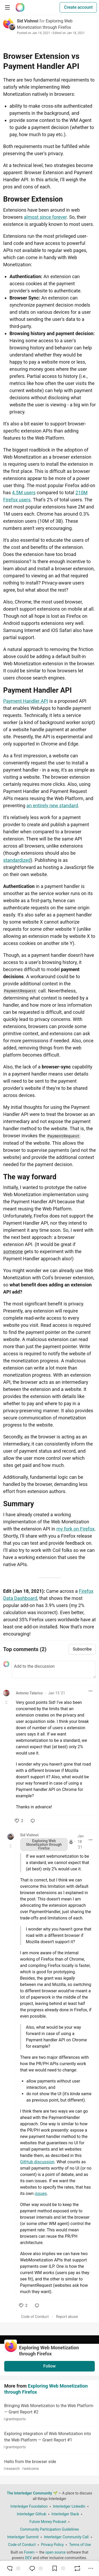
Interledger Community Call (66, 2537)
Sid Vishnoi (27, 20)
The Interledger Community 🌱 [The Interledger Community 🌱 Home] (32, 2493)
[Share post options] (91, 2568)
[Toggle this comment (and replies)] (6, 1702)
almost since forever (45, 217)
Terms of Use (80, 2544)
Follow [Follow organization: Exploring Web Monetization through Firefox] (49, 2366)
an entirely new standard (52, 805)
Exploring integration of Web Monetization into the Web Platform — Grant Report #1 (49, 2440)
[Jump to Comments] (35, 2568)
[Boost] (77, 2568)
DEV (28, 2558)
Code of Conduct (35, 2316)
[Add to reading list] (58, 2568)
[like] (19, 1821)
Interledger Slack (65, 2514)
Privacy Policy (52, 2544)
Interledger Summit (23, 2537)
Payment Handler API (25, 701)
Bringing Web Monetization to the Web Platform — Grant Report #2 (49, 2412)
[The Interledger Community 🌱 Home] (20, 7)
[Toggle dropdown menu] (90, 1691)
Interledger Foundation (29, 2506)
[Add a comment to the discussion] (54, 1669)
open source (55, 2552)
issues (41, 2193)
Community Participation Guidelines (49, 2529)
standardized (17, 860)
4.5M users (23, 492)
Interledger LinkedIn (69, 2506)
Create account (78, 7)
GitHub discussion (37, 2161)
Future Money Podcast (48, 2522)
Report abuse (67, 2316)
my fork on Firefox (75, 1529)
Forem (29, 2552)
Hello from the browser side (49, 2465)
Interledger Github (31, 2514)
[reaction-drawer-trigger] (13, 2568)
